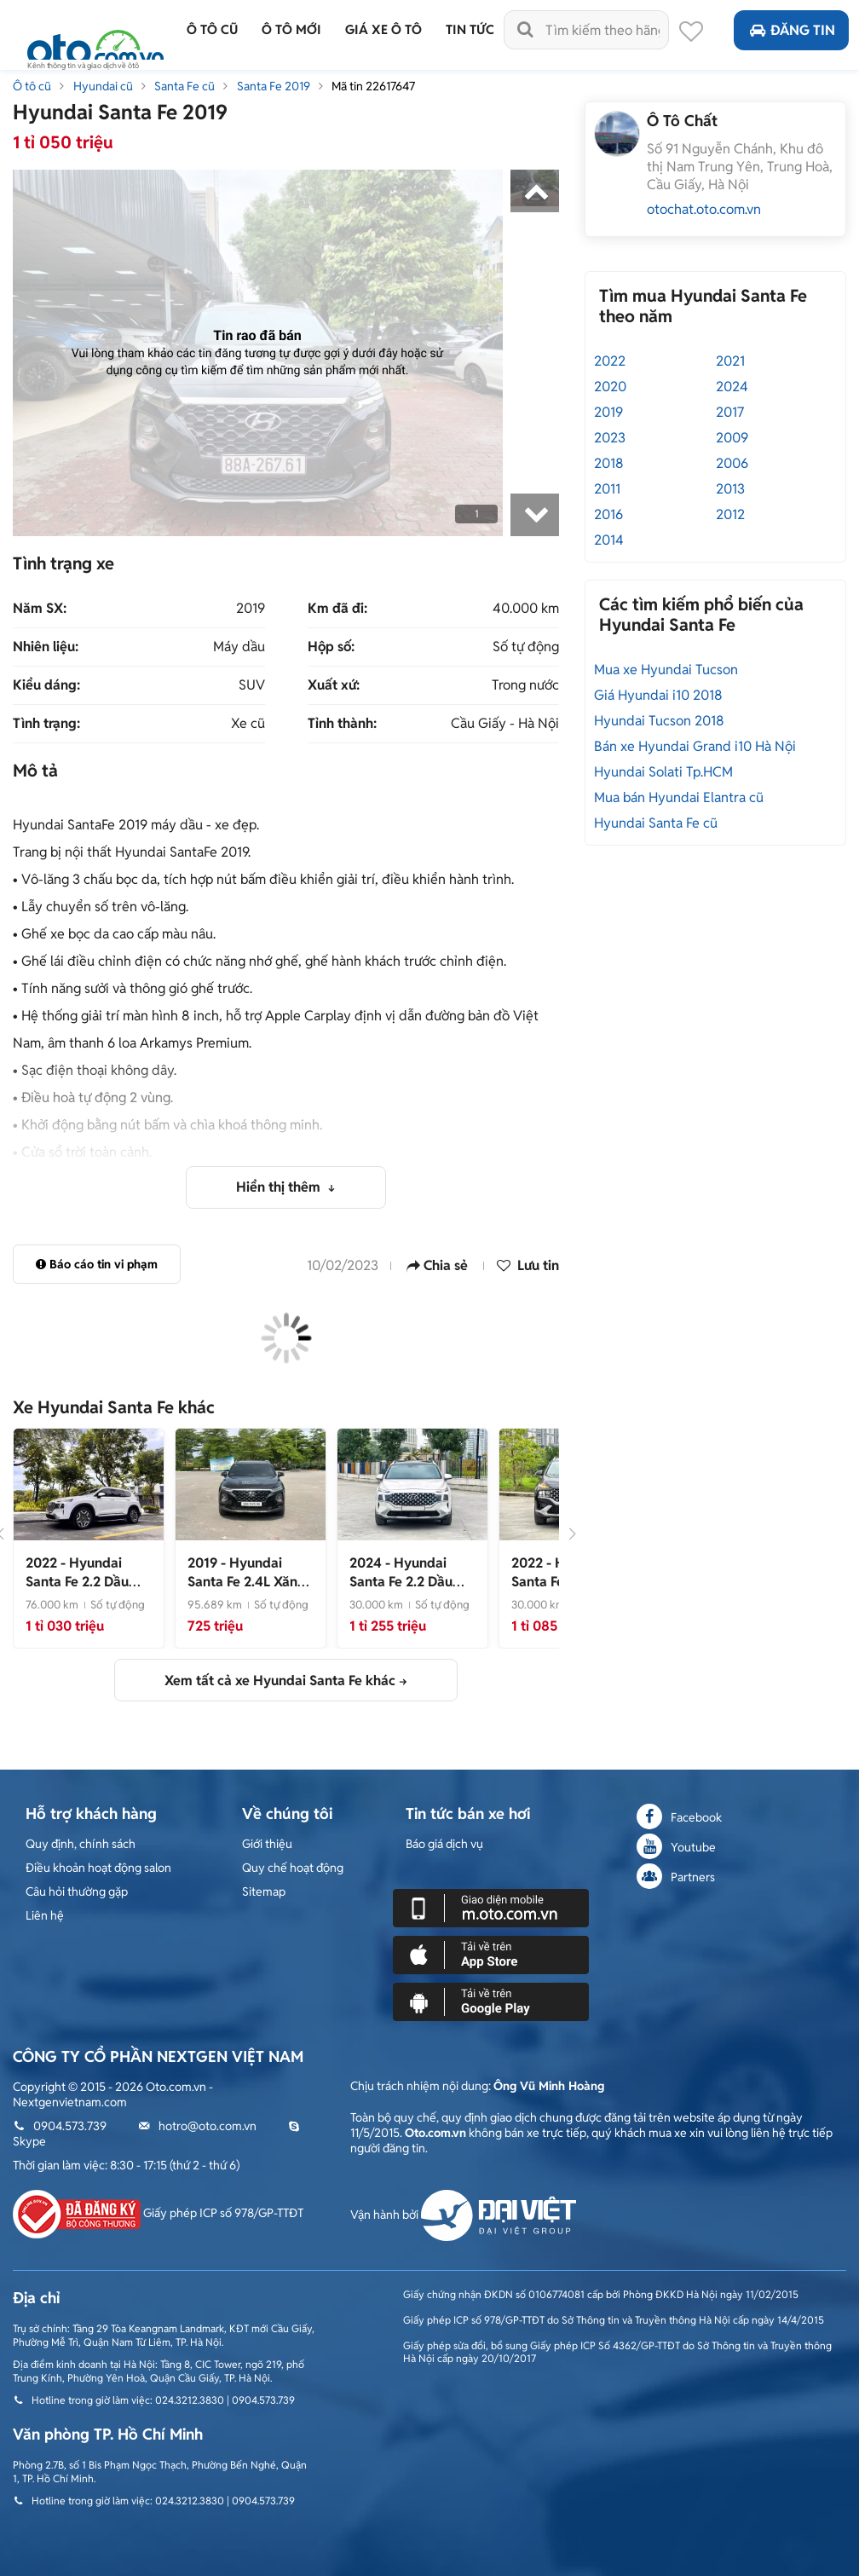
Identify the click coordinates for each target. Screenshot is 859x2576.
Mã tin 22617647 (373, 86)
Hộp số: (331, 647)
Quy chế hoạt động (292, 1867)
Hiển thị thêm (280, 1187)
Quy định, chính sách (80, 1843)
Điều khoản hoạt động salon (98, 1867)
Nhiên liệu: (45, 647)
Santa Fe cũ (184, 86)
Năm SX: (39, 608)
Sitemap (263, 1891)
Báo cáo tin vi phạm (97, 1264)
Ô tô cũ (32, 86)
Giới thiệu (267, 1843)
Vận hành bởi (463, 2214)
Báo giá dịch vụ (444, 1843)
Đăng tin (791, 30)
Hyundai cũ (103, 86)
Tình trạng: (46, 723)
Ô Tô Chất (682, 120)
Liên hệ (45, 1915)
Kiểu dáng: (46, 685)
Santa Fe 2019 (273, 86)
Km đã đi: (337, 608)
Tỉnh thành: (342, 723)
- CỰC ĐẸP (408, 1581)
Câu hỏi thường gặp (77, 1891)
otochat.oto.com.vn (704, 209)
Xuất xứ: (334, 685)
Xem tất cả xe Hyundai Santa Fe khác (279, 1680)
